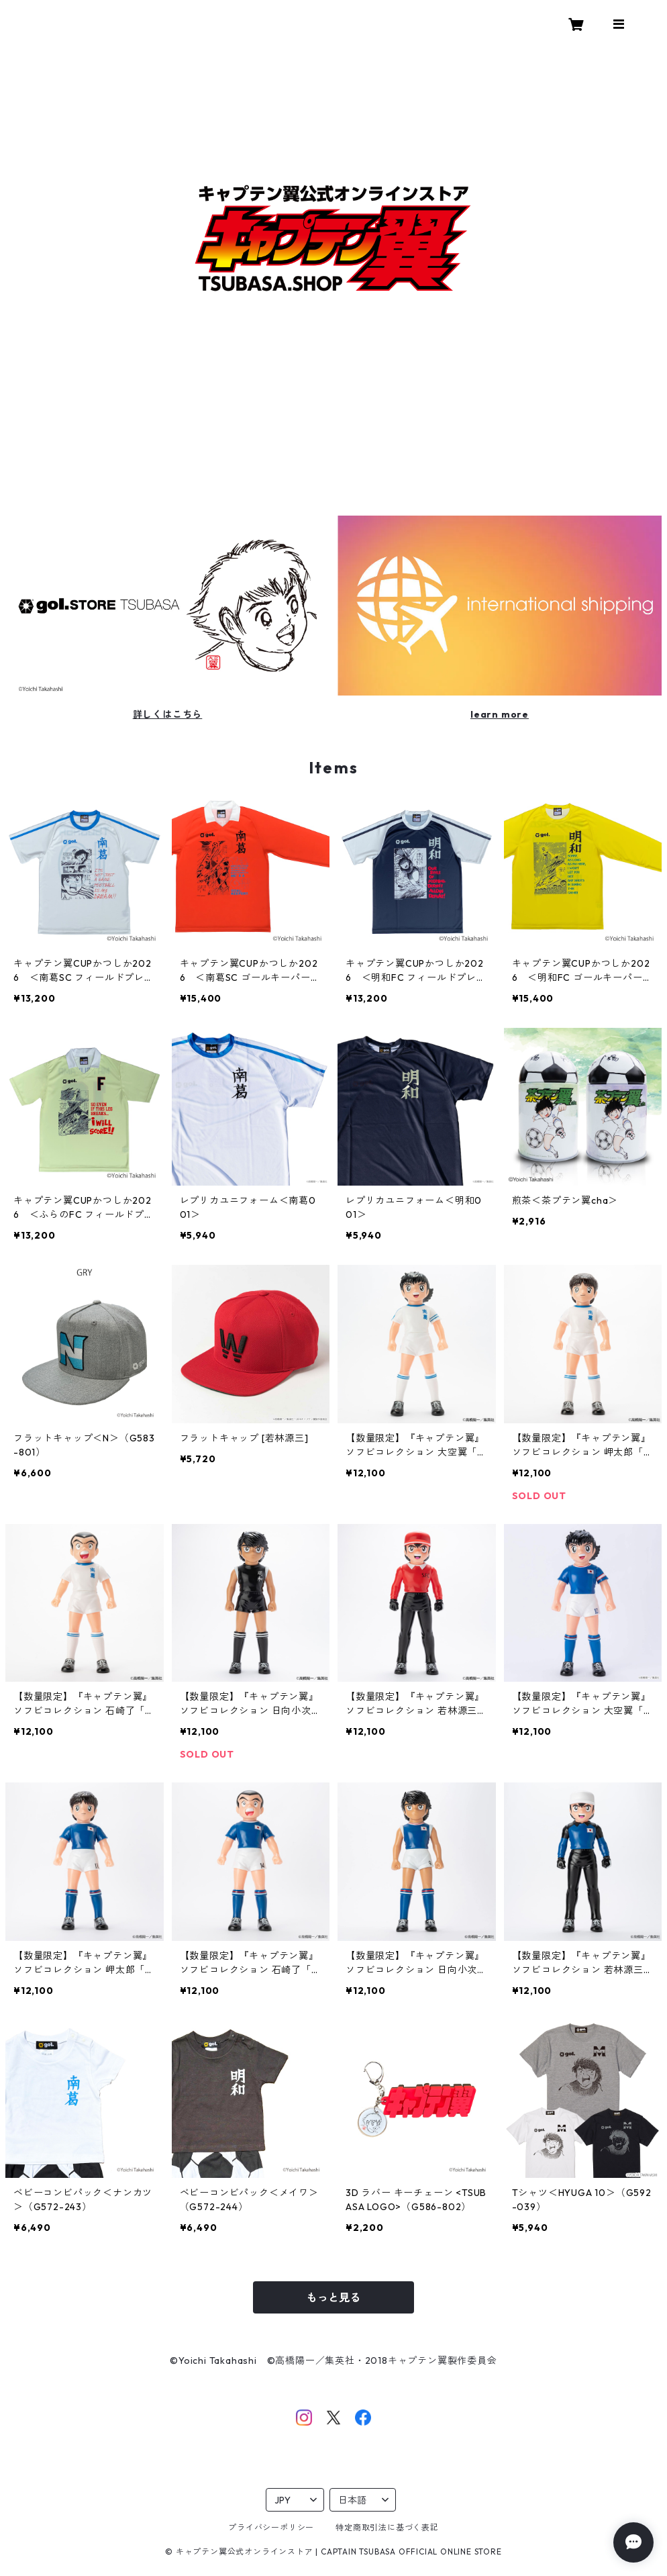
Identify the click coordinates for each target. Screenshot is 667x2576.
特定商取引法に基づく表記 (387, 2527)
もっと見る (333, 2297)
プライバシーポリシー (271, 2527)
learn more (499, 714)
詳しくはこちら (168, 714)
